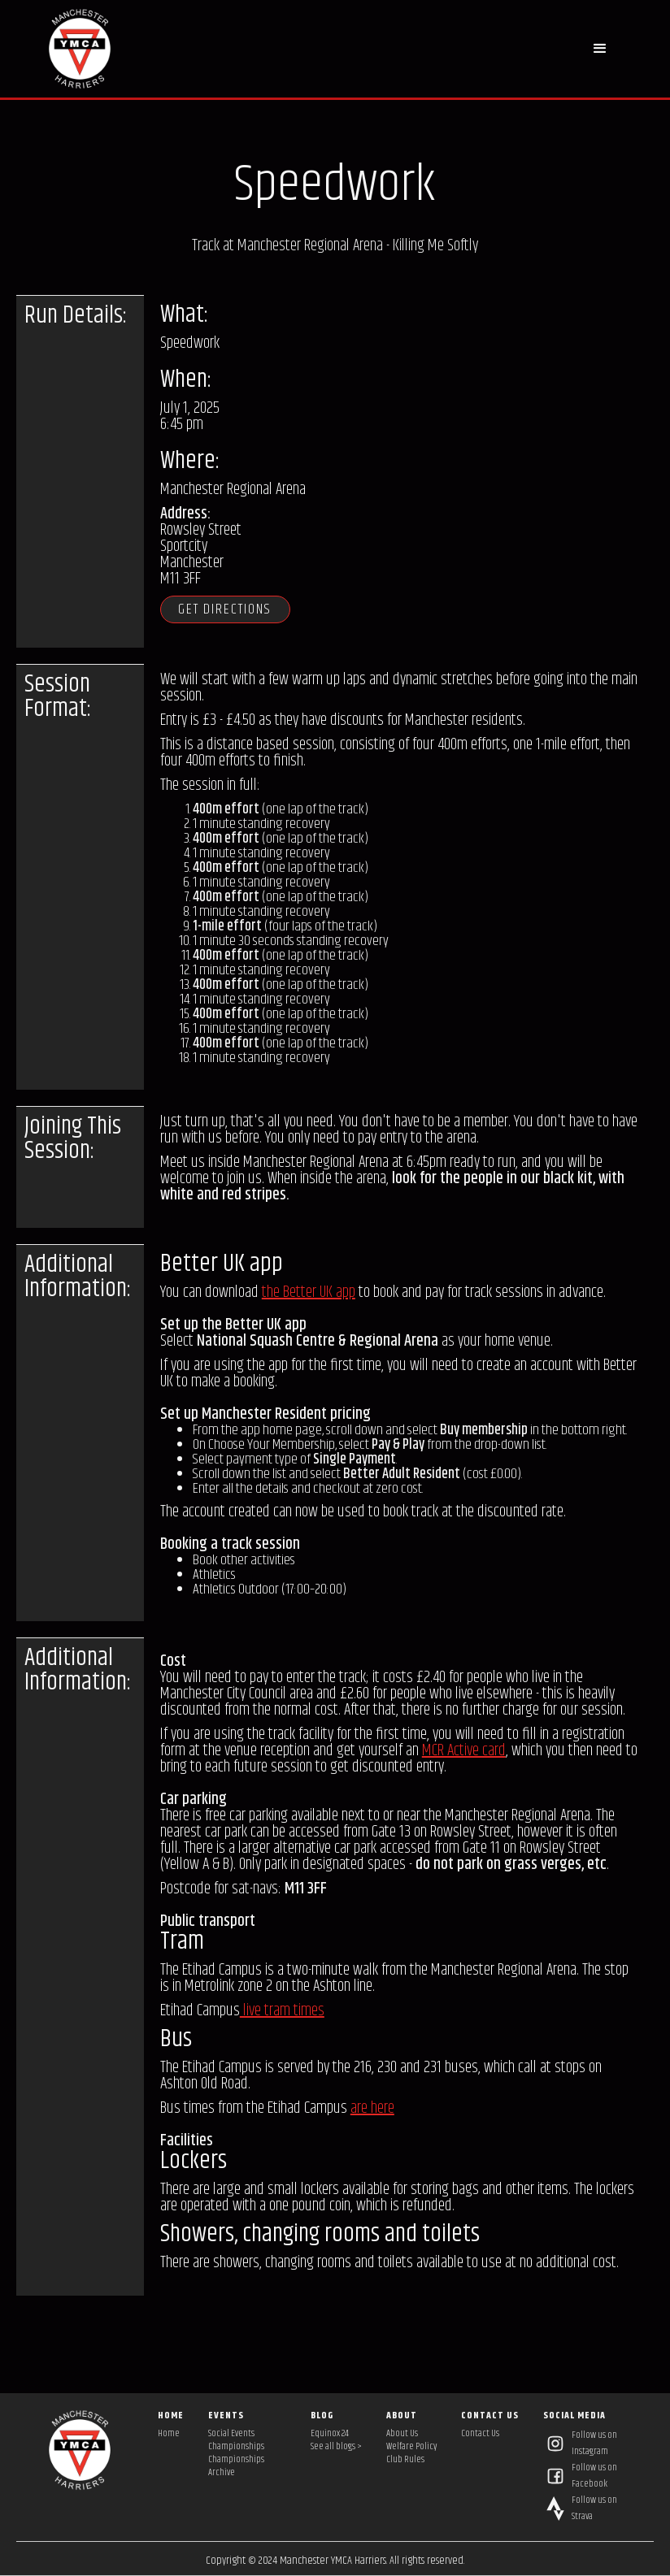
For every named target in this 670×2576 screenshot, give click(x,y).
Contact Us (480, 2433)
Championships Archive (236, 2466)
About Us (402, 2433)
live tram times (282, 2010)
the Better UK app (308, 1292)
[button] (600, 49)
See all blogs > (336, 2446)
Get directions (229, 609)
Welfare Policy (411, 2446)
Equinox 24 (330, 2433)
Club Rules (405, 2459)
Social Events (231, 2433)
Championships (236, 2446)
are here (372, 2108)
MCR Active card (464, 1750)
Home (169, 2433)
